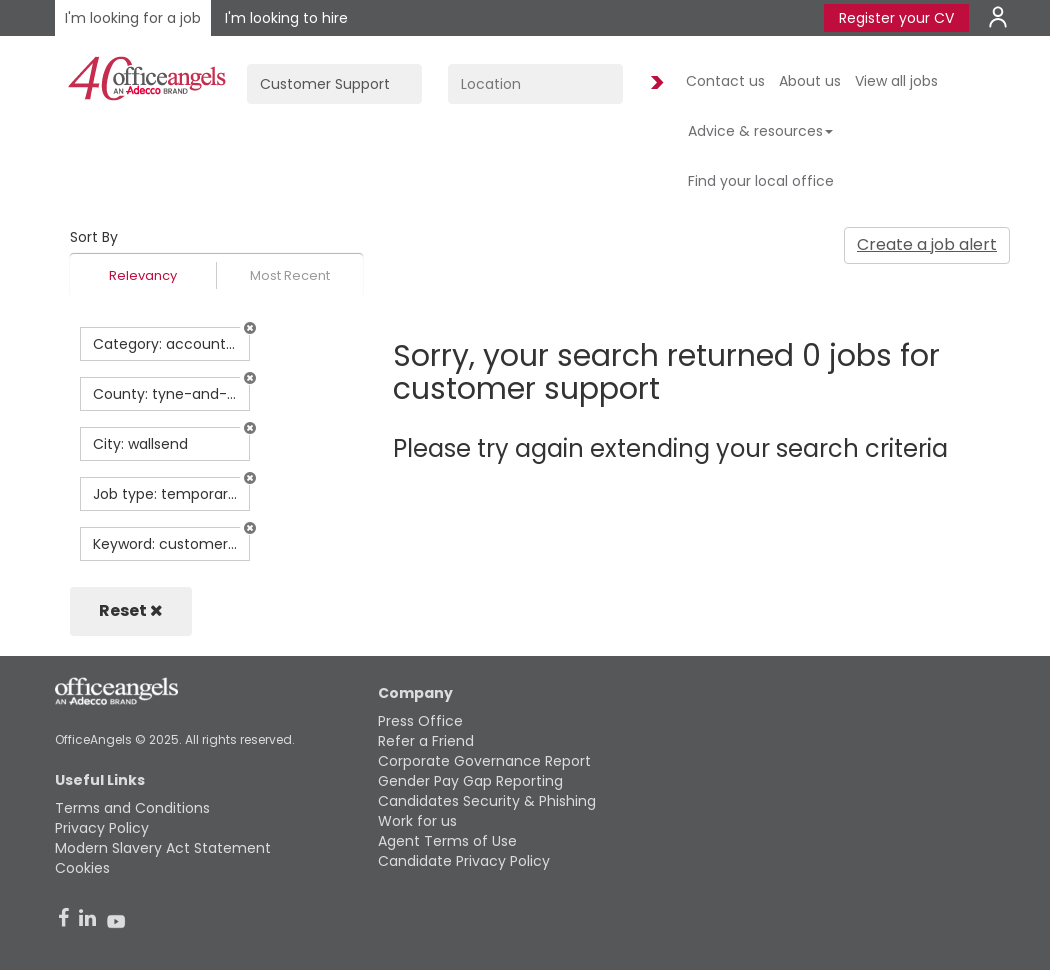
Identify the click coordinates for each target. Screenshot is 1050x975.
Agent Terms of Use (447, 841)
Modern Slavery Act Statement (163, 848)
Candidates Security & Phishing (487, 801)
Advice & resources (760, 131)
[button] (250, 328)
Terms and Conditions (132, 808)
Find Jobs (654, 83)
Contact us (725, 81)
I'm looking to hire (286, 18)
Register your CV (896, 18)
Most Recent (290, 275)
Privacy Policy (102, 828)
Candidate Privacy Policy (464, 861)
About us (810, 81)
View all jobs (896, 81)
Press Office (420, 721)
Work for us (417, 821)
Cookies (82, 868)
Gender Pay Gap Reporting (470, 781)
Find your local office (761, 181)
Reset (131, 610)
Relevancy (143, 275)
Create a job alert (927, 244)
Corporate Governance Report (484, 761)
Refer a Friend (426, 741)
